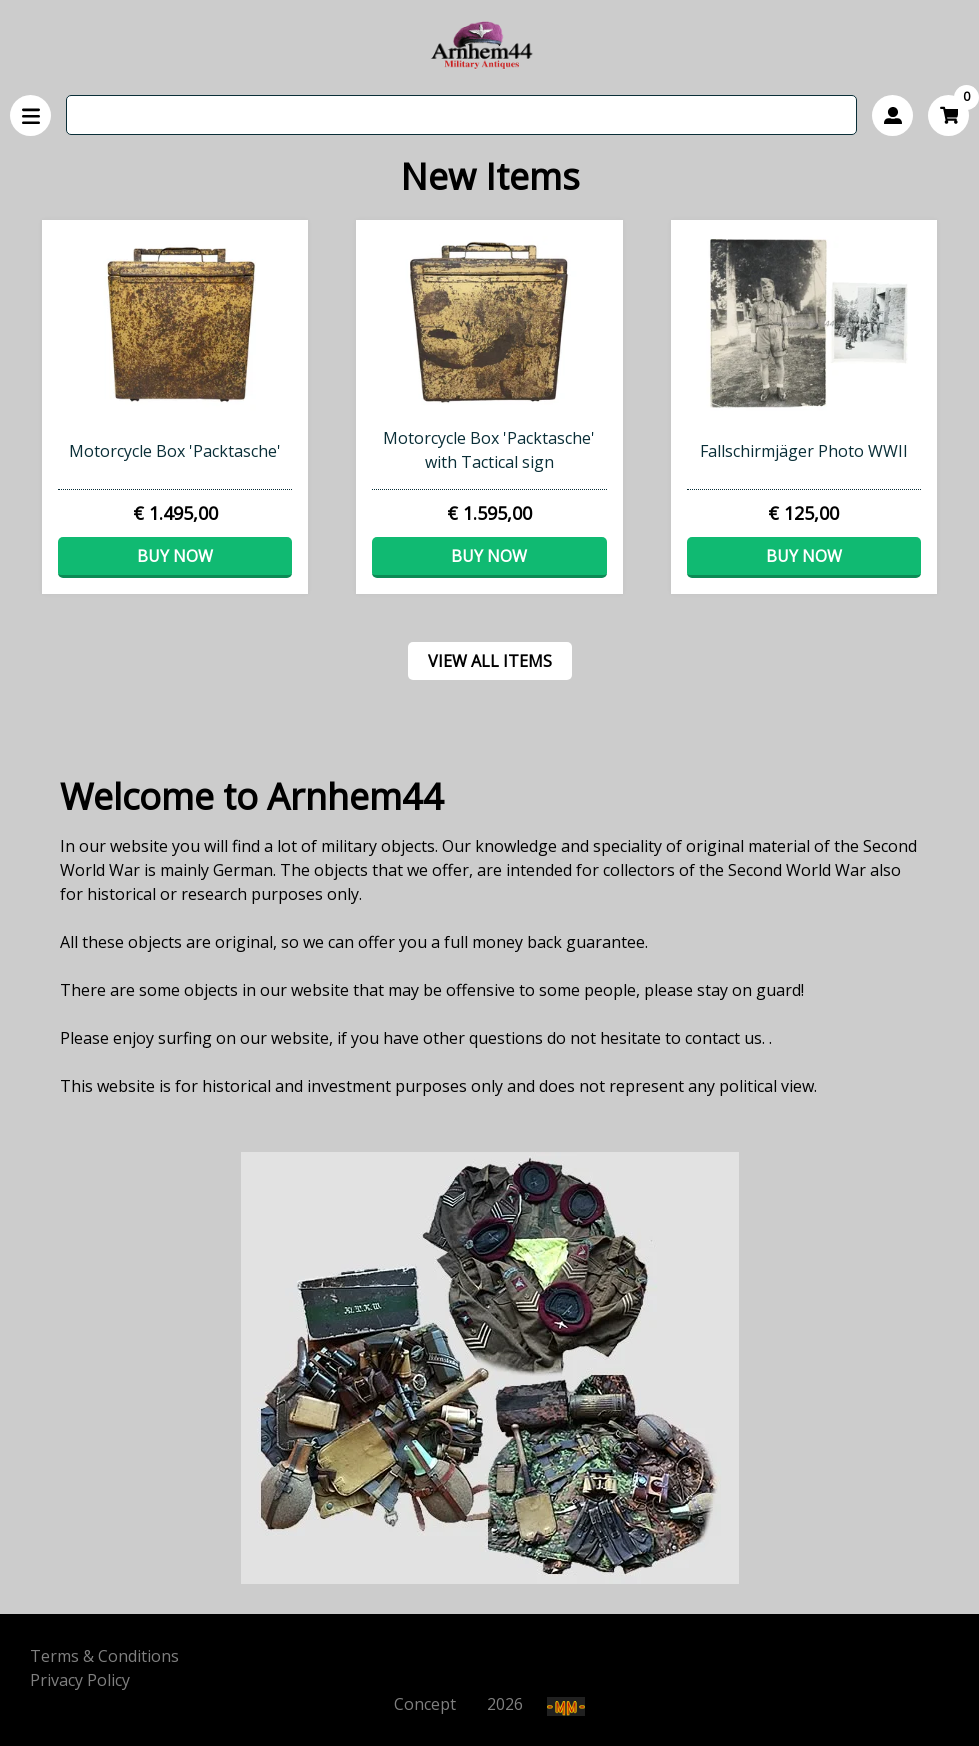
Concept (438, 1704)
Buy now (175, 556)
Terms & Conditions (104, 1656)
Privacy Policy (80, 1680)
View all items (490, 661)
